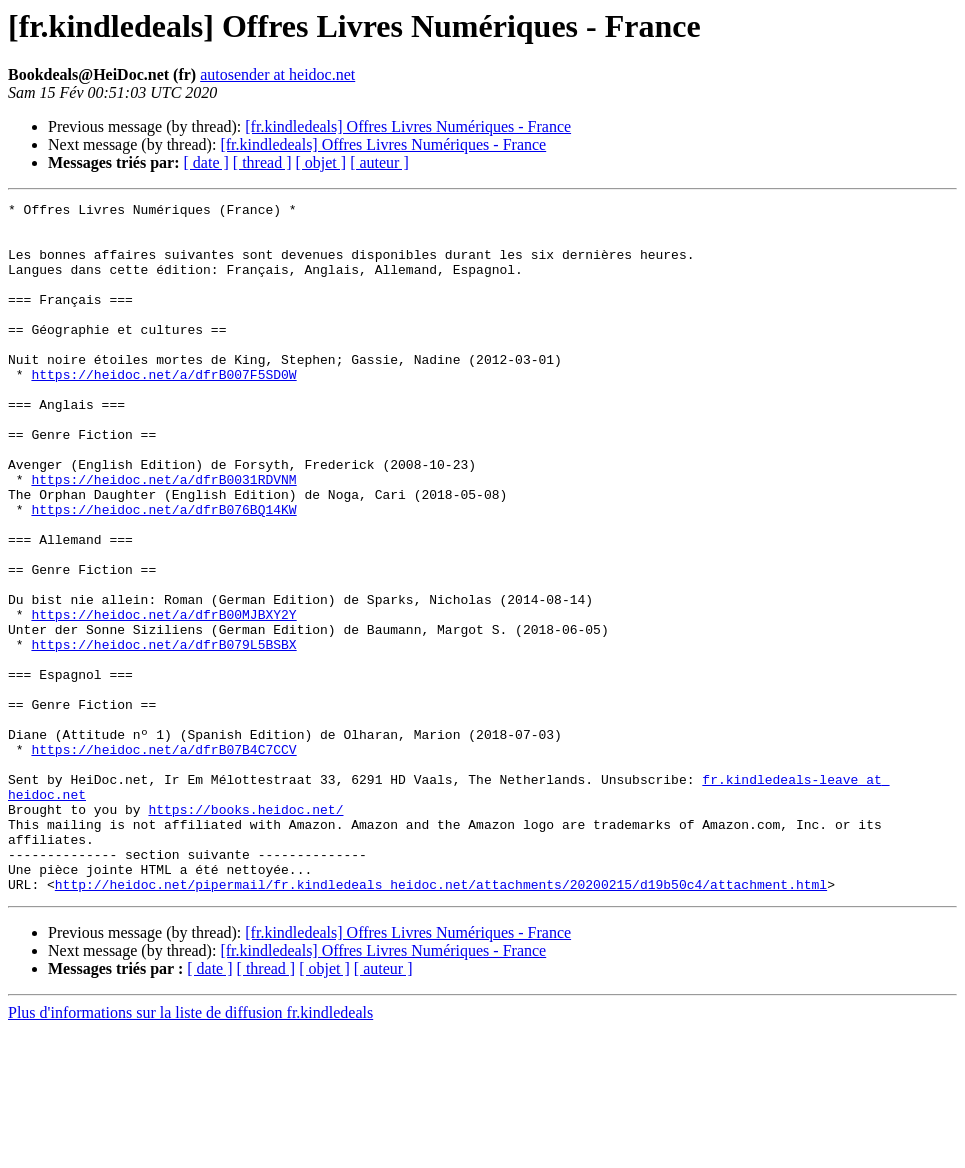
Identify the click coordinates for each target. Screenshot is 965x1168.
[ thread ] (262, 162)
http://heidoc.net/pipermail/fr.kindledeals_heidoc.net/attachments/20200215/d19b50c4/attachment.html (441, 1022)
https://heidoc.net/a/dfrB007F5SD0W (163, 410)
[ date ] (206, 162)
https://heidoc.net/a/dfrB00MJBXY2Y (163, 698)
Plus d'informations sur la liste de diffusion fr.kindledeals (190, 1150)
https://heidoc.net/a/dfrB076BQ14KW (163, 572)
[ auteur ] (379, 162)
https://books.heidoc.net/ (245, 932)
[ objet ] (320, 162)
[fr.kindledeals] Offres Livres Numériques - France (408, 126)
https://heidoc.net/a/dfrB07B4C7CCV (163, 860)
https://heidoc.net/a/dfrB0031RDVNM (163, 536)
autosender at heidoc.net (277, 74)
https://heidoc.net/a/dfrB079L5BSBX (163, 734)
